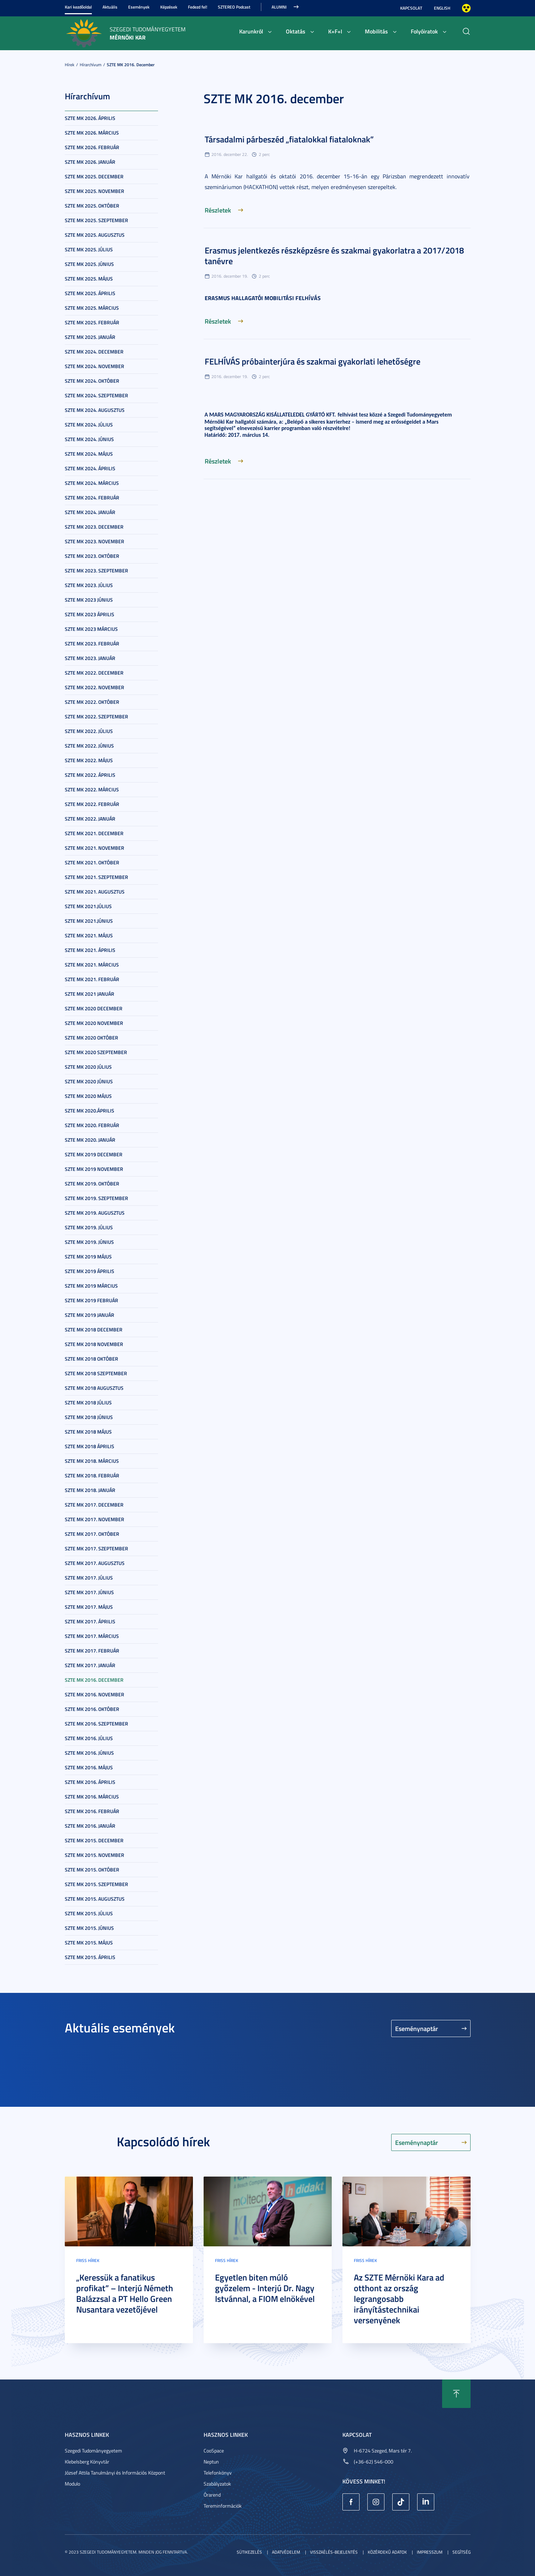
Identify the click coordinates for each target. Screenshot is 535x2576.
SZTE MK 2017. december (94, 1504)
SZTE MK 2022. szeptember (96, 716)
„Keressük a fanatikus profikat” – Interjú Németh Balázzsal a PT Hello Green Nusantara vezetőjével (124, 2293)
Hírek (69, 65)
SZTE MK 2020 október (91, 1037)
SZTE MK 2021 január (89, 993)
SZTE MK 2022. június (89, 745)
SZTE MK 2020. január (90, 1139)
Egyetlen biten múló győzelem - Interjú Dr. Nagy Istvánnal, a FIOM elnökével (265, 2288)
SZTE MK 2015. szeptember (96, 1884)
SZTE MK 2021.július (88, 906)
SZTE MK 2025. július (89, 249)
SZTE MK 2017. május (89, 1606)
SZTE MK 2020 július (88, 1066)
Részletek (218, 210)
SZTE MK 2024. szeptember (96, 395)
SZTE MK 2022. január (90, 818)
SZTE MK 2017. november (94, 1519)
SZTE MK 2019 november (94, 1169)
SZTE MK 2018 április (89, 1446)
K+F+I (335, 31)
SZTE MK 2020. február (92, 1125)
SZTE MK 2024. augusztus (95, 410)
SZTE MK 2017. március (92, 1636)
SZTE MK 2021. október (92, 862)
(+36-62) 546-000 (373, 2461)
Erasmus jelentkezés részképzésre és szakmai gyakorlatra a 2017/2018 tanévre (334, 255)
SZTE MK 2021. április (90, 950)
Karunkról (251, 31)
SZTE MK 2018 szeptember (96, 1373)
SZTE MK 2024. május (89, 453)
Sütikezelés (249, 2552)
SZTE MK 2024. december (94, 351)
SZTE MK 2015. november (94, 1855)
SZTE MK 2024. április (90, 468)
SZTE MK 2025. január (90, 337)
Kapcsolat (411, 8)
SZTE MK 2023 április (89, 614)
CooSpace (214, 2450)
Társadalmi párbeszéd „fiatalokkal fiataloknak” (289, 139)
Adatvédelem (286, 2552)
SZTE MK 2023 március (91, 628)
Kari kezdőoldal (78, 7)
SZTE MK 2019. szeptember (96, 1198)
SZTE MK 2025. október (92, 205)
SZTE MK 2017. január (90, 1665)
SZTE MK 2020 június (89, 1081)
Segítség (461, 2552)
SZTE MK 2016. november (94, 1694)
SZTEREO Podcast (234, 7)
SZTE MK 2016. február (92, 1811)
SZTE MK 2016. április (90, 1782)
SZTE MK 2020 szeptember (96, 1052)
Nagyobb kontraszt (466, 8)
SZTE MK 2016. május (89, 1767)
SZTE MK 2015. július (89, 1913)
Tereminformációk (223, 2505)
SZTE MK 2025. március (92, 307)
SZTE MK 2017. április (90, 1621)
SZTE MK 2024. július (89, 424)
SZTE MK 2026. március (92, 132)
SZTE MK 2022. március (92, 789)
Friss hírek (87, 2260)
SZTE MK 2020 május (88, 1096)
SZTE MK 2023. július (89, 585)
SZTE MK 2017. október (92, 1533)
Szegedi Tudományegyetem (93, 2450)
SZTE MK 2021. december (94, 833)
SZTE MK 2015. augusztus (95, 1898)
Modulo (72, 2483)
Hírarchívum (90, 65)
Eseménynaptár (416, 2028)
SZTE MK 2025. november (94, 191)
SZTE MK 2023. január (90, 658)
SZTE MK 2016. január (90, 1825)
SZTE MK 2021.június (89, 920)
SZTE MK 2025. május (89, 278)
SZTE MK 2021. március (92, 964)
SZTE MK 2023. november (94, 541)
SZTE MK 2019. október (92, 1183)
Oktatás (295, 31)
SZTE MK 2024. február (92, 497)
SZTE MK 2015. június (89, 1928)
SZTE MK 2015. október (92, 1869)
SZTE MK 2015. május (89, 1942)
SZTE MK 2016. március (92, 1796)
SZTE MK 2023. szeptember (96, 570)
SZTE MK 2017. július (89, 1577)
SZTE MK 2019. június (89, 1242)
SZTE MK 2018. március (92, 1460)
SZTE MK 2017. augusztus (95, 1563)
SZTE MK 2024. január (90, 512)
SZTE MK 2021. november (94, 847)
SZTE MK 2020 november (94, 1023)
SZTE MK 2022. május (89, 760)
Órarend (212, 2494)
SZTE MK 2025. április (90, 293)
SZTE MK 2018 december (93, 1329)
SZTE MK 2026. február (92, 147)
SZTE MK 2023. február (92, 643)
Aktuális (110, 7)
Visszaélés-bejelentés (334, 2552)
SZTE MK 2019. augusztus (95, 1212)
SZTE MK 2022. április (90, 774)
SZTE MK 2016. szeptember (96, 1723)
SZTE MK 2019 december (93, 1154)
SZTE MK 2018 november (94, 1344)
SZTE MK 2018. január (90, 1490)
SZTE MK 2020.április (89, 1110)
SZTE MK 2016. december (130, 65)
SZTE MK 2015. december (94, 1840)
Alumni (279, 7)
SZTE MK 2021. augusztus (95, 891)
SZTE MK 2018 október (91, 1358)
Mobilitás (376, 31)
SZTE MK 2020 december (93, 1008)
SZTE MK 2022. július (89, 731)
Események (139, 7)
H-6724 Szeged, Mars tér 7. (383, 2450)
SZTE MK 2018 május (88, 1431)
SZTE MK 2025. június (89, 264)
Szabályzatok (217, 2483)
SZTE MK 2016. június (89, 1752)
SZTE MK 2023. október (92, 556)
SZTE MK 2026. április (90, 118)
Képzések (168, 7)
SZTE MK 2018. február (92, 1475)
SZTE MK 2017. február (92, 1650)
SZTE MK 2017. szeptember (96, 1548)
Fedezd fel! (197, 7)
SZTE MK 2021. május (89, 935)
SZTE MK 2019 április (89, 1271)
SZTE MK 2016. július (89, 1738)
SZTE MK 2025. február (92, 322)
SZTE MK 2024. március (92, 483)
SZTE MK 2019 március (91, 1285)
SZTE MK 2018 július (88, 1402)
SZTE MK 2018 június (89, 1417)
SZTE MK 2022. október (92, 701)
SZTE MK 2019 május (88, 1256)
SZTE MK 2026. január (90, 161)
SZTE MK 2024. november (94, 366)
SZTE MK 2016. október (92, 1709)
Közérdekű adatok (387, 2552)
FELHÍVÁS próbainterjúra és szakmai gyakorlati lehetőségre (312, 361)
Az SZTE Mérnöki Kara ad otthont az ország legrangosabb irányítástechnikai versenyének (399, 2298)
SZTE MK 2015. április (90, 1957)
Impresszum (429, 2552)
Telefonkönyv (218, 2472)
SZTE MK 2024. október (92, 380)
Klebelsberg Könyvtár (87, 2461)
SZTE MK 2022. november (94, 687)
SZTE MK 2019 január (89, 1314)
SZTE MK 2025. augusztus (95, 234)
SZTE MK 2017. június (89, 1592)
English (442, 8)
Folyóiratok (424, 31)
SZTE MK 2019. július (89, 1227)
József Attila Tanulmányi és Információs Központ (115, 2472)
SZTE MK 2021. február (92, 979)
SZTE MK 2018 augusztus (94, 1387)
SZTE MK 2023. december (94, 526)
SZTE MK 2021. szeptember (96, 877)
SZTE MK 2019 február (91, 1300)
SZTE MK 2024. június (89, 439)
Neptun (211, 2461)
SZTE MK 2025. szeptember (96, 220)
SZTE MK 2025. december (94, 176)
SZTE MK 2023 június (89, 599)
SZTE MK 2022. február (92, 804)
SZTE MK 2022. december (94, 672)
